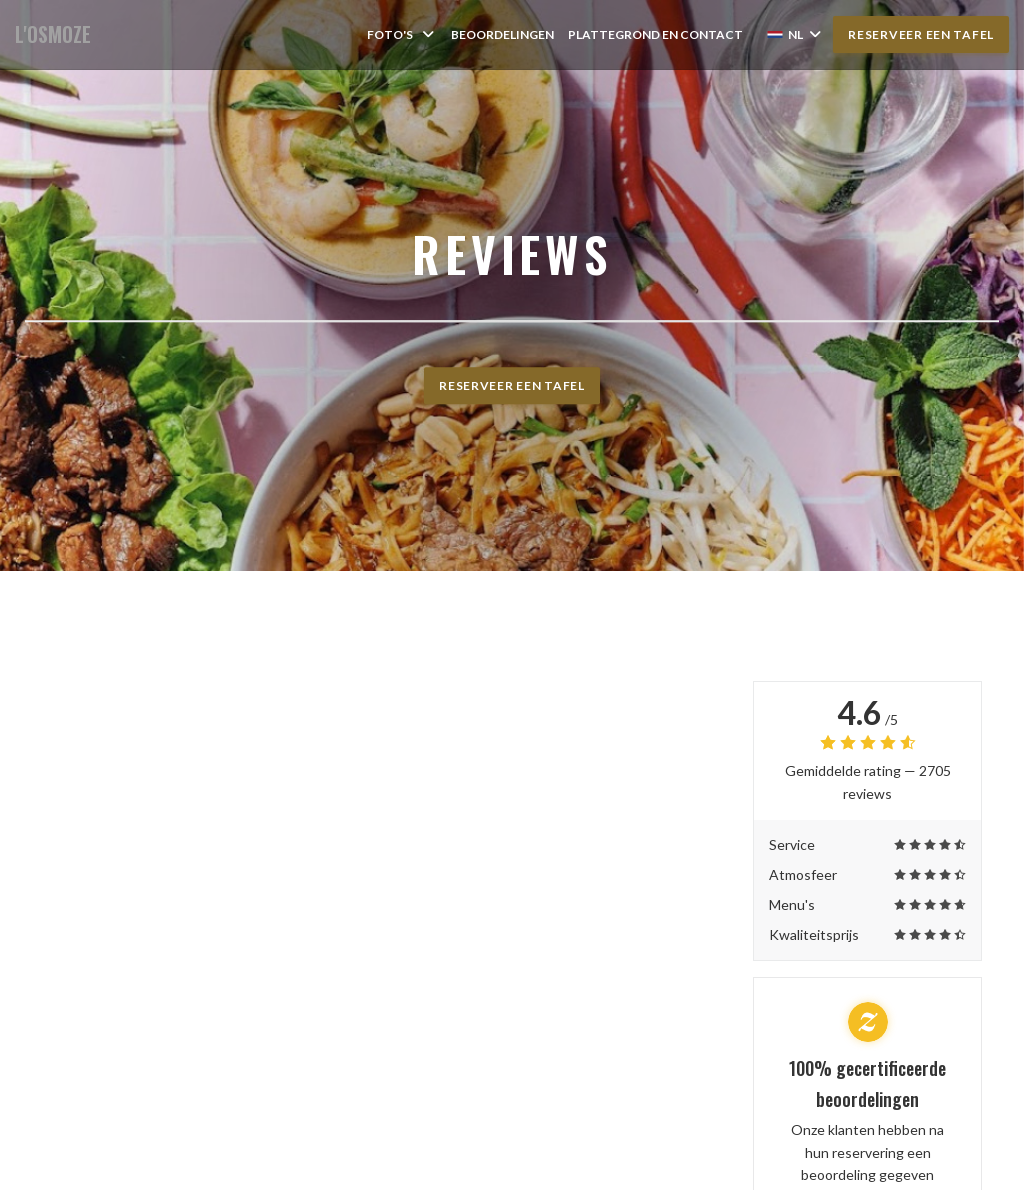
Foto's (402, 34)
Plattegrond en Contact (655, 34)
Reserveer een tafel (921, 34)
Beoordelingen (502, 34)
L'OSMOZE (53, 34)
